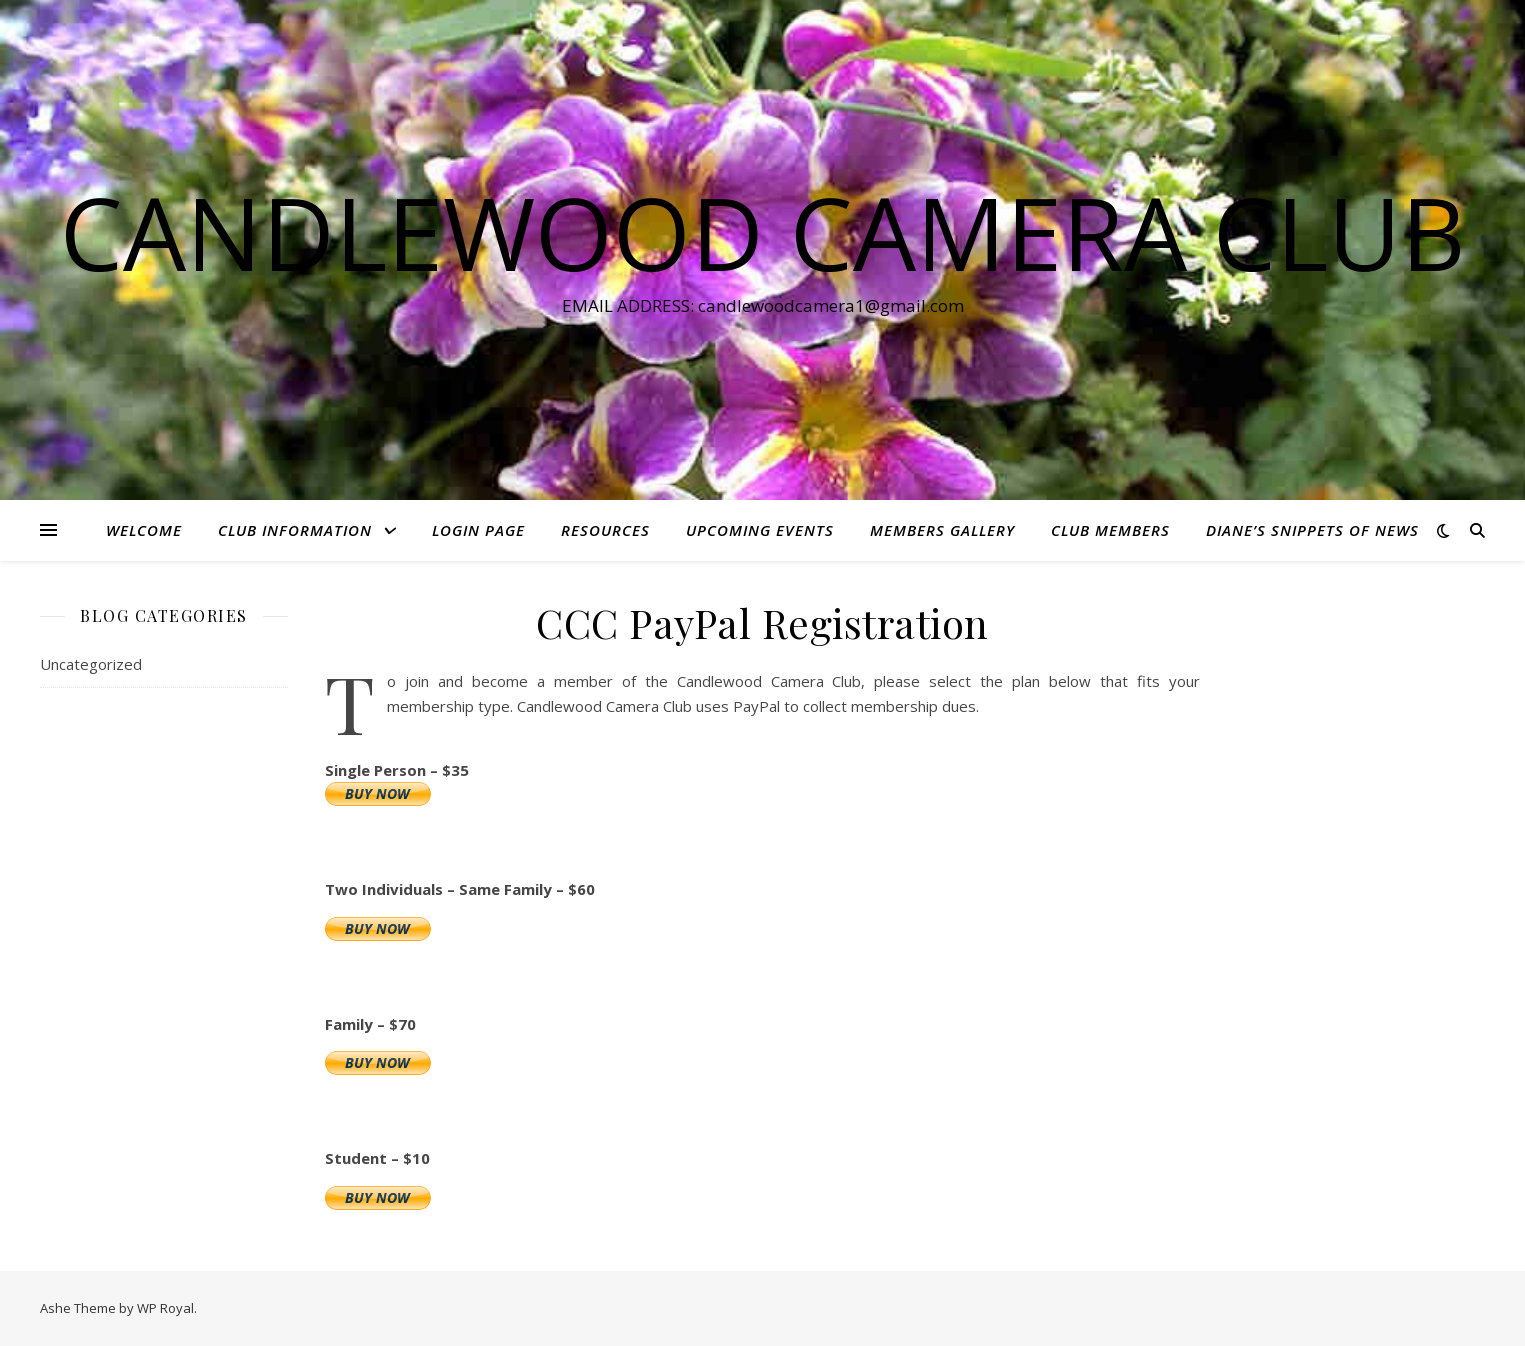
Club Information (295, 530)
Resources (605, 530)
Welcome (144, 530)
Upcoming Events (760, 530)
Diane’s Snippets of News (1312, 530)
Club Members (1110, 530)
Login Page (478, 530)
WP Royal (165, 1308)
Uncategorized (91, 664)
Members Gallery (942, 530)
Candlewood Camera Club (762, 232)
